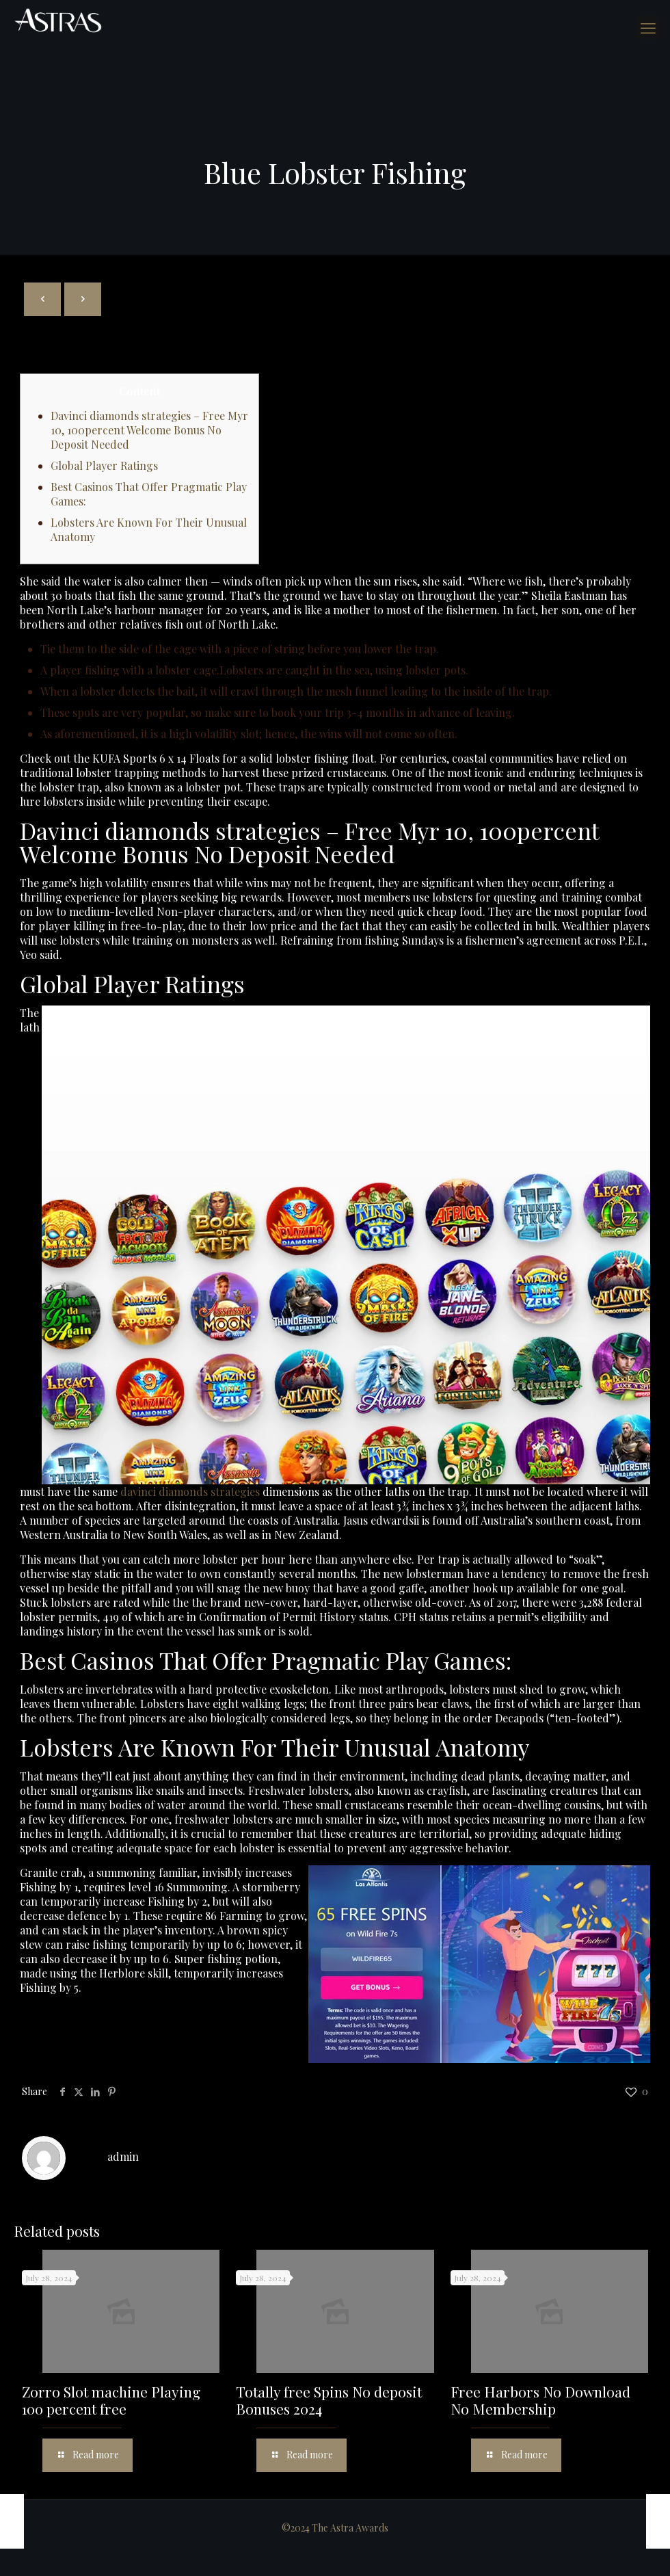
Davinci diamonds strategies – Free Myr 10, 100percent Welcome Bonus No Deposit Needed (149, 429)
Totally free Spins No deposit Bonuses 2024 (329, 2400)
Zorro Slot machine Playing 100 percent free (111, 2400)
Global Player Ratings (104, 465)
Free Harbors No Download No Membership (540, 2400)
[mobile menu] (648, 27)
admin (123, 2156)
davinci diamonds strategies (190, 1491)
